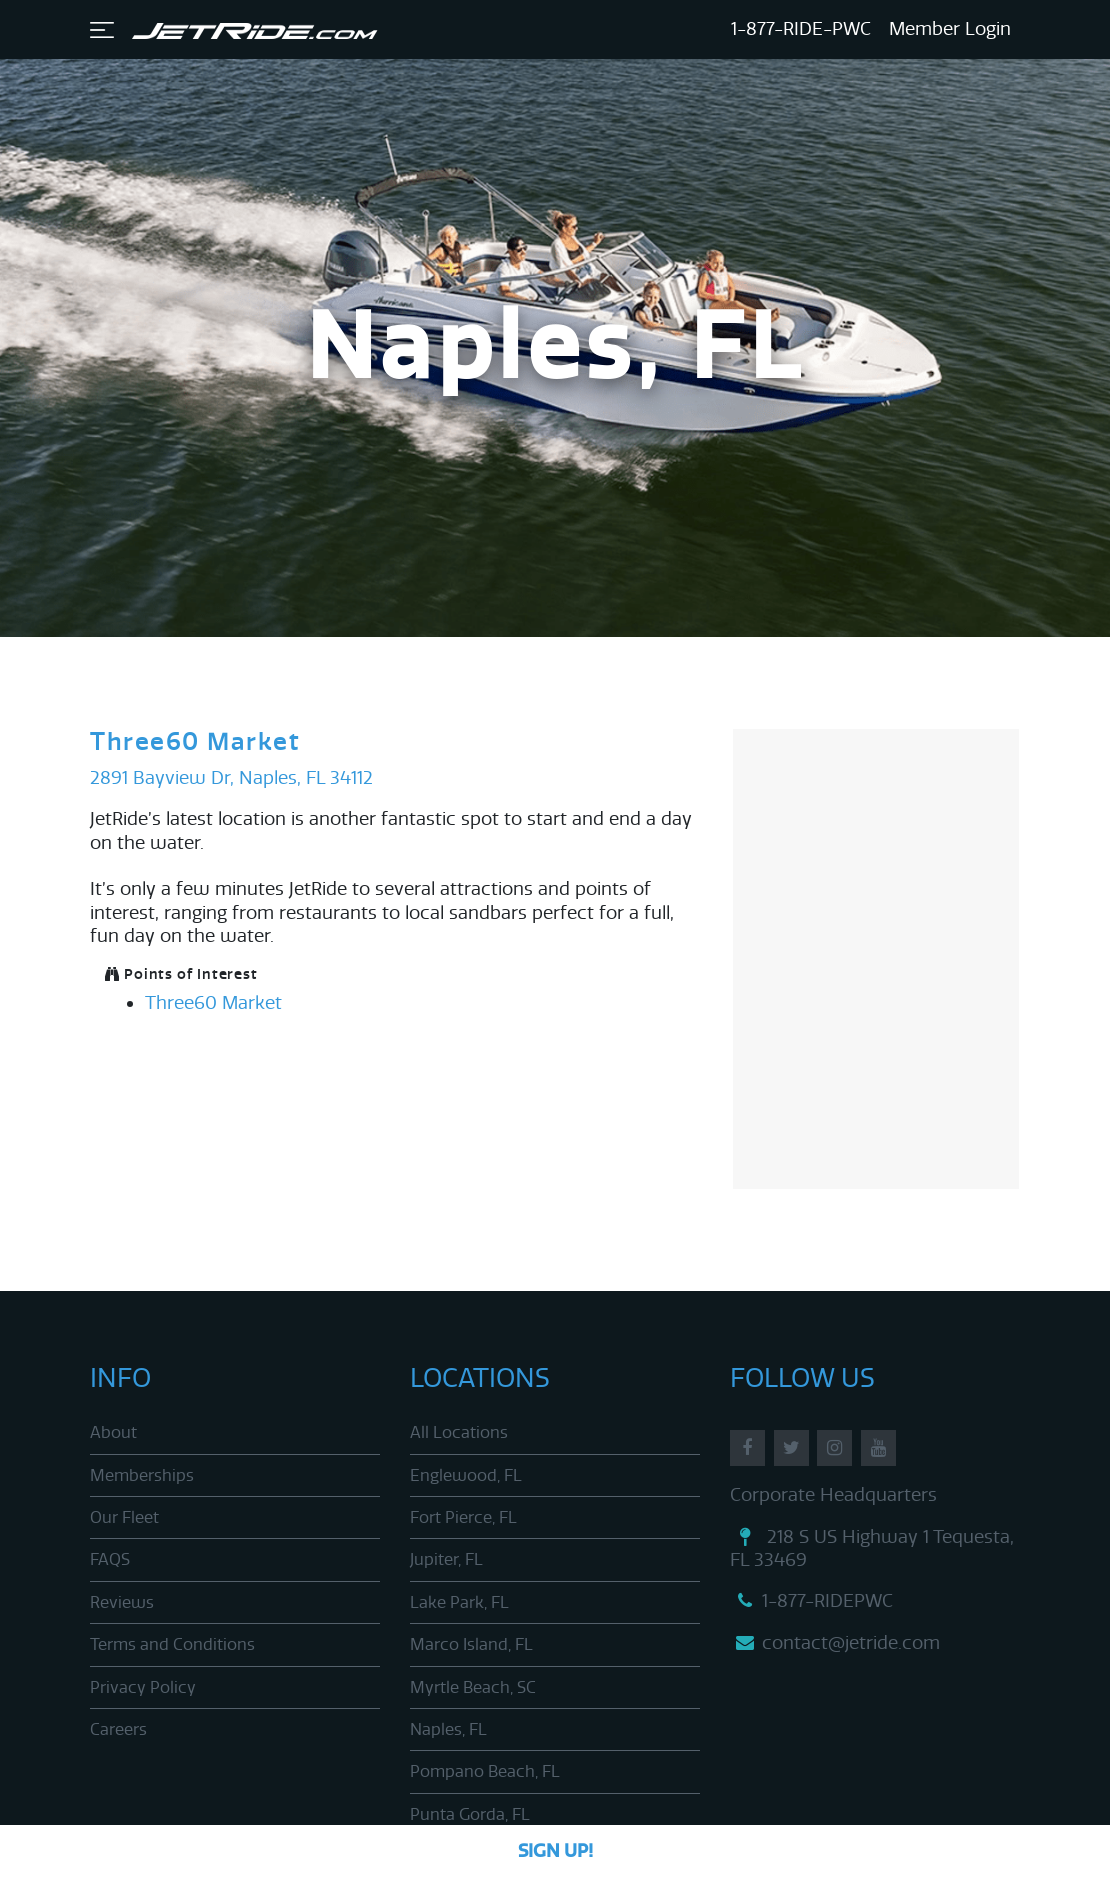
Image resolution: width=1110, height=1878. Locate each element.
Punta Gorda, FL (470, 1814)
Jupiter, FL (446, 1559)
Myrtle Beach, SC (473, 1687)
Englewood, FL (466, 1475)
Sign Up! (555, 1851)
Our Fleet (124, 1517)
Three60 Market (195, 742)
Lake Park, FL (459, 1602)
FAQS (110, 1559)
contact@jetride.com (835, 1643)
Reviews (122, 1602)
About (113, 1432)
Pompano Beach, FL (485, 1771)
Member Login (950, 29)
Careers (118, 1729)
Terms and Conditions (172, 1644)
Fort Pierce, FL (463, 1517)
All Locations (459, 1432)
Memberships (142, 1475)
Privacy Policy (143, 1687)
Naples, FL (448, 1729)
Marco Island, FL (471, 1644)
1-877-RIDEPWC (811, 1601)
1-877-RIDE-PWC (801, 29)
